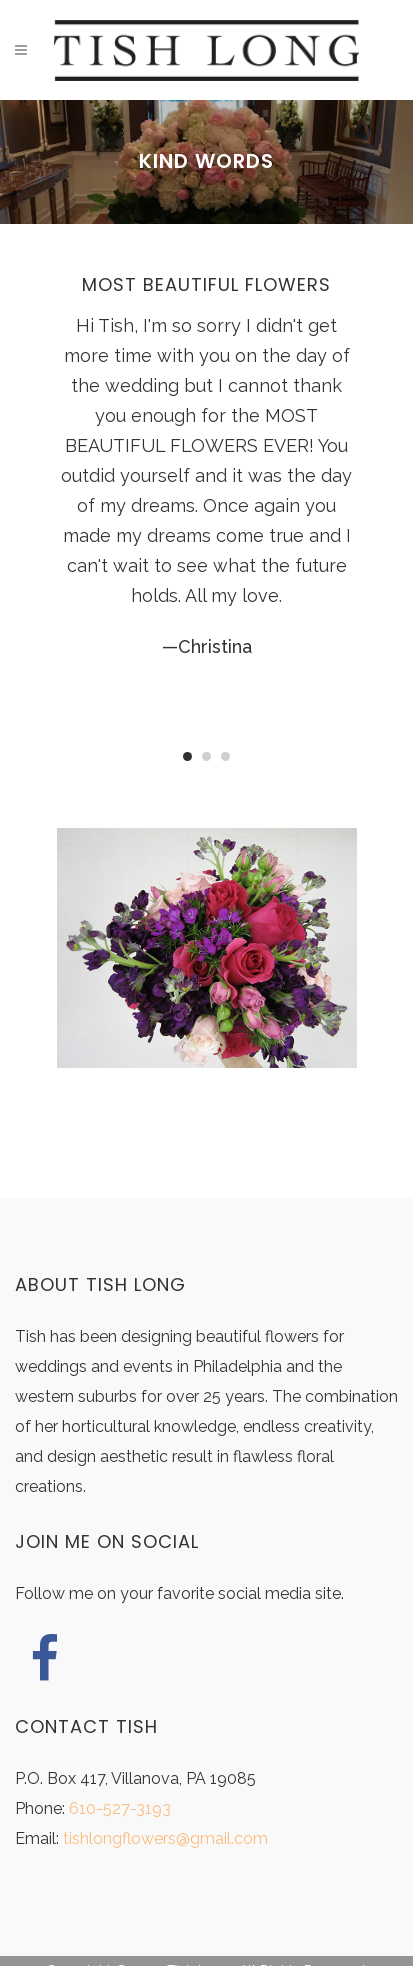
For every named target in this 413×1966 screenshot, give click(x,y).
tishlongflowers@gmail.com (165, 1838)
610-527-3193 (120, 1808)
